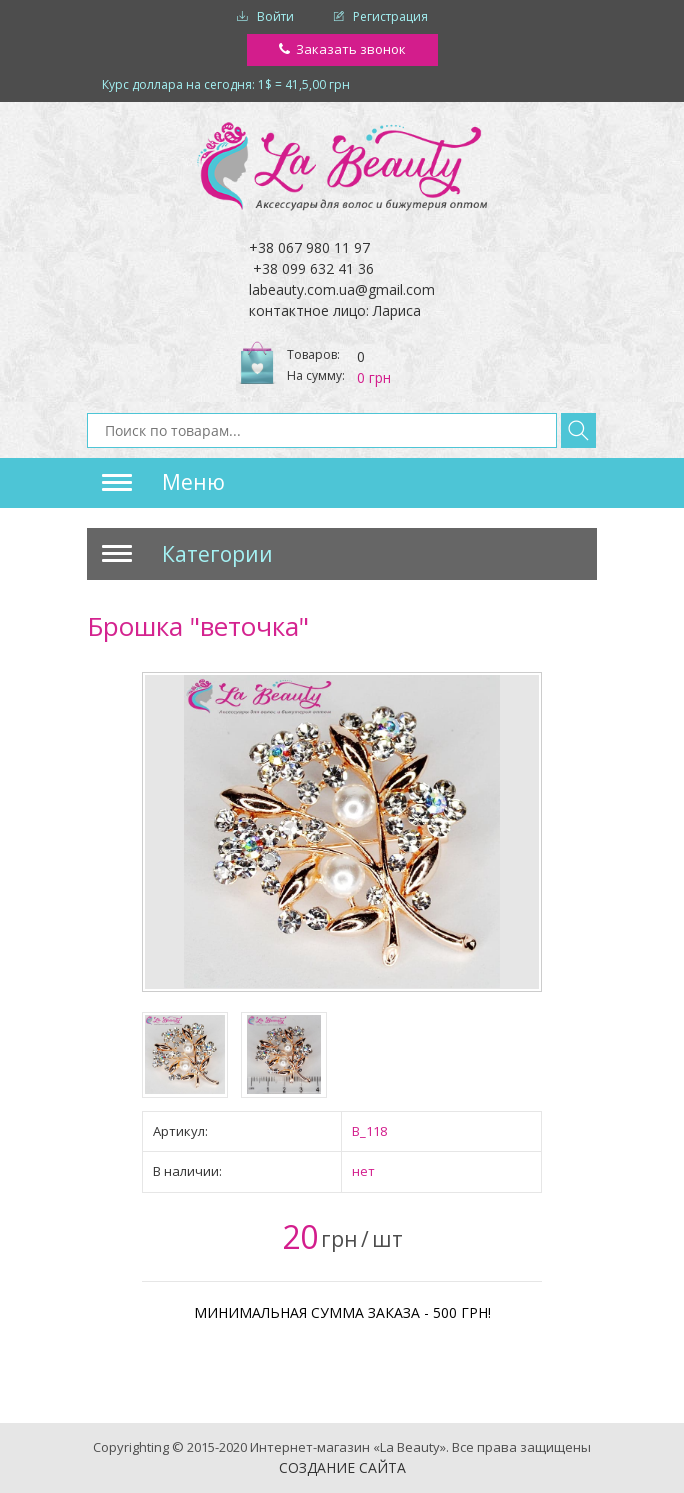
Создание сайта (342, 1467)
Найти (578, 430)
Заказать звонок (351, 49)
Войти (275, 16)
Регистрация (390, 16)
